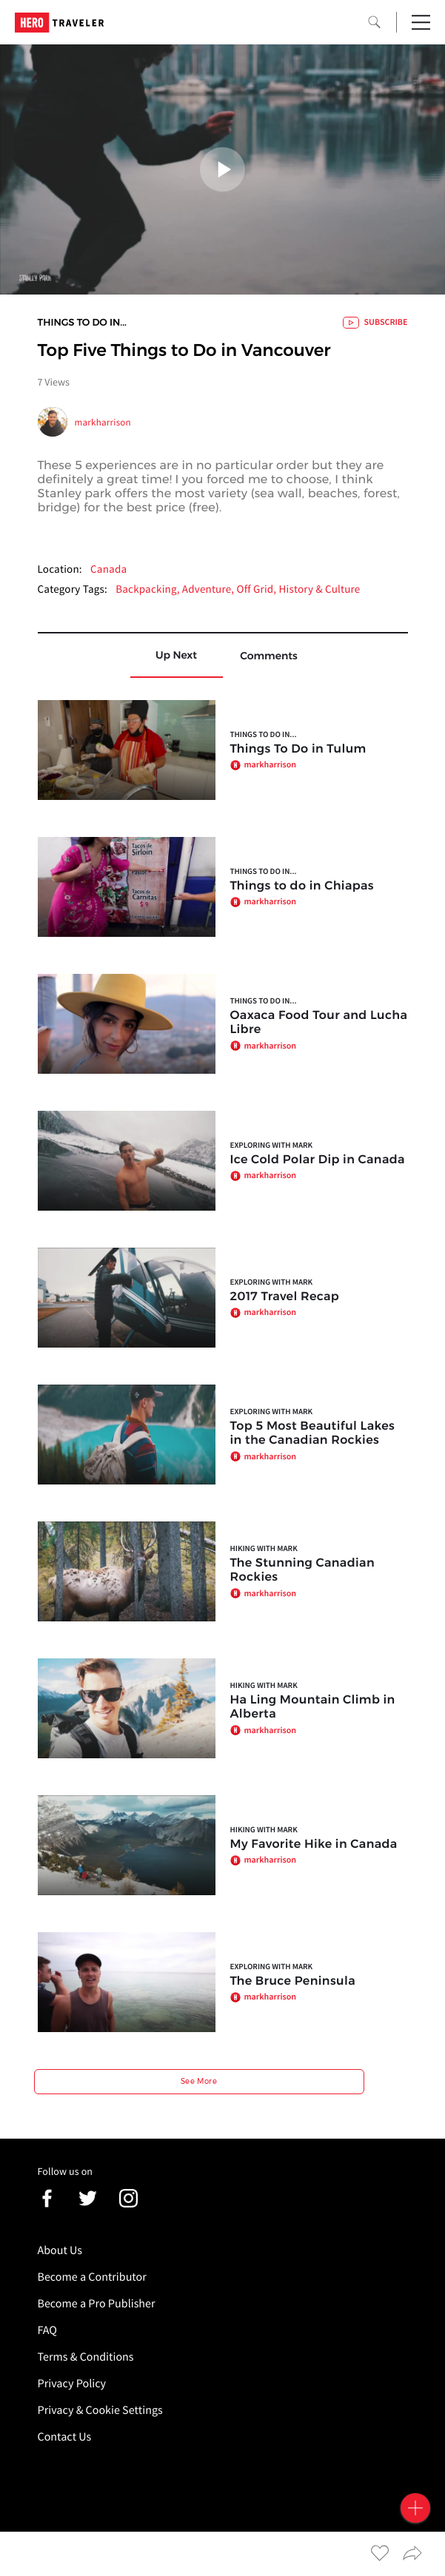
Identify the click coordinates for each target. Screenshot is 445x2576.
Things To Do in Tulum (298, 749)
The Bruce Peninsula (292, 1981)
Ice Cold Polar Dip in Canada (317, 1160)
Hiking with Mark (264, 1549)
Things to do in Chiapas (302, 886)
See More (199, 2081)
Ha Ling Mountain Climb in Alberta (312, 1707)
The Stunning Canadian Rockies (302, 1570)
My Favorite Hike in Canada (314, 1844)
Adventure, (209, 589)
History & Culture (320, 589)
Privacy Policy (72, 2383)
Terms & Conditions (86, 2357)
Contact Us (65, 2436)
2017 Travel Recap (285, 1297)
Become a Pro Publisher (96, 2303)
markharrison (103, 422)
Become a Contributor (92, 2277)
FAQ (47, 2330)
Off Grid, (258, 589)
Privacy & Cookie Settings (100, 2410)
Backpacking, (149, 589)
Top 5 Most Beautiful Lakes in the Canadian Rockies (312, 1433)
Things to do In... (82, 323)
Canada (108, 569)
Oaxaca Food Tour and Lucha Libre (319, 1023)
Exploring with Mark (271, 1145)
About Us (60, 2250)
